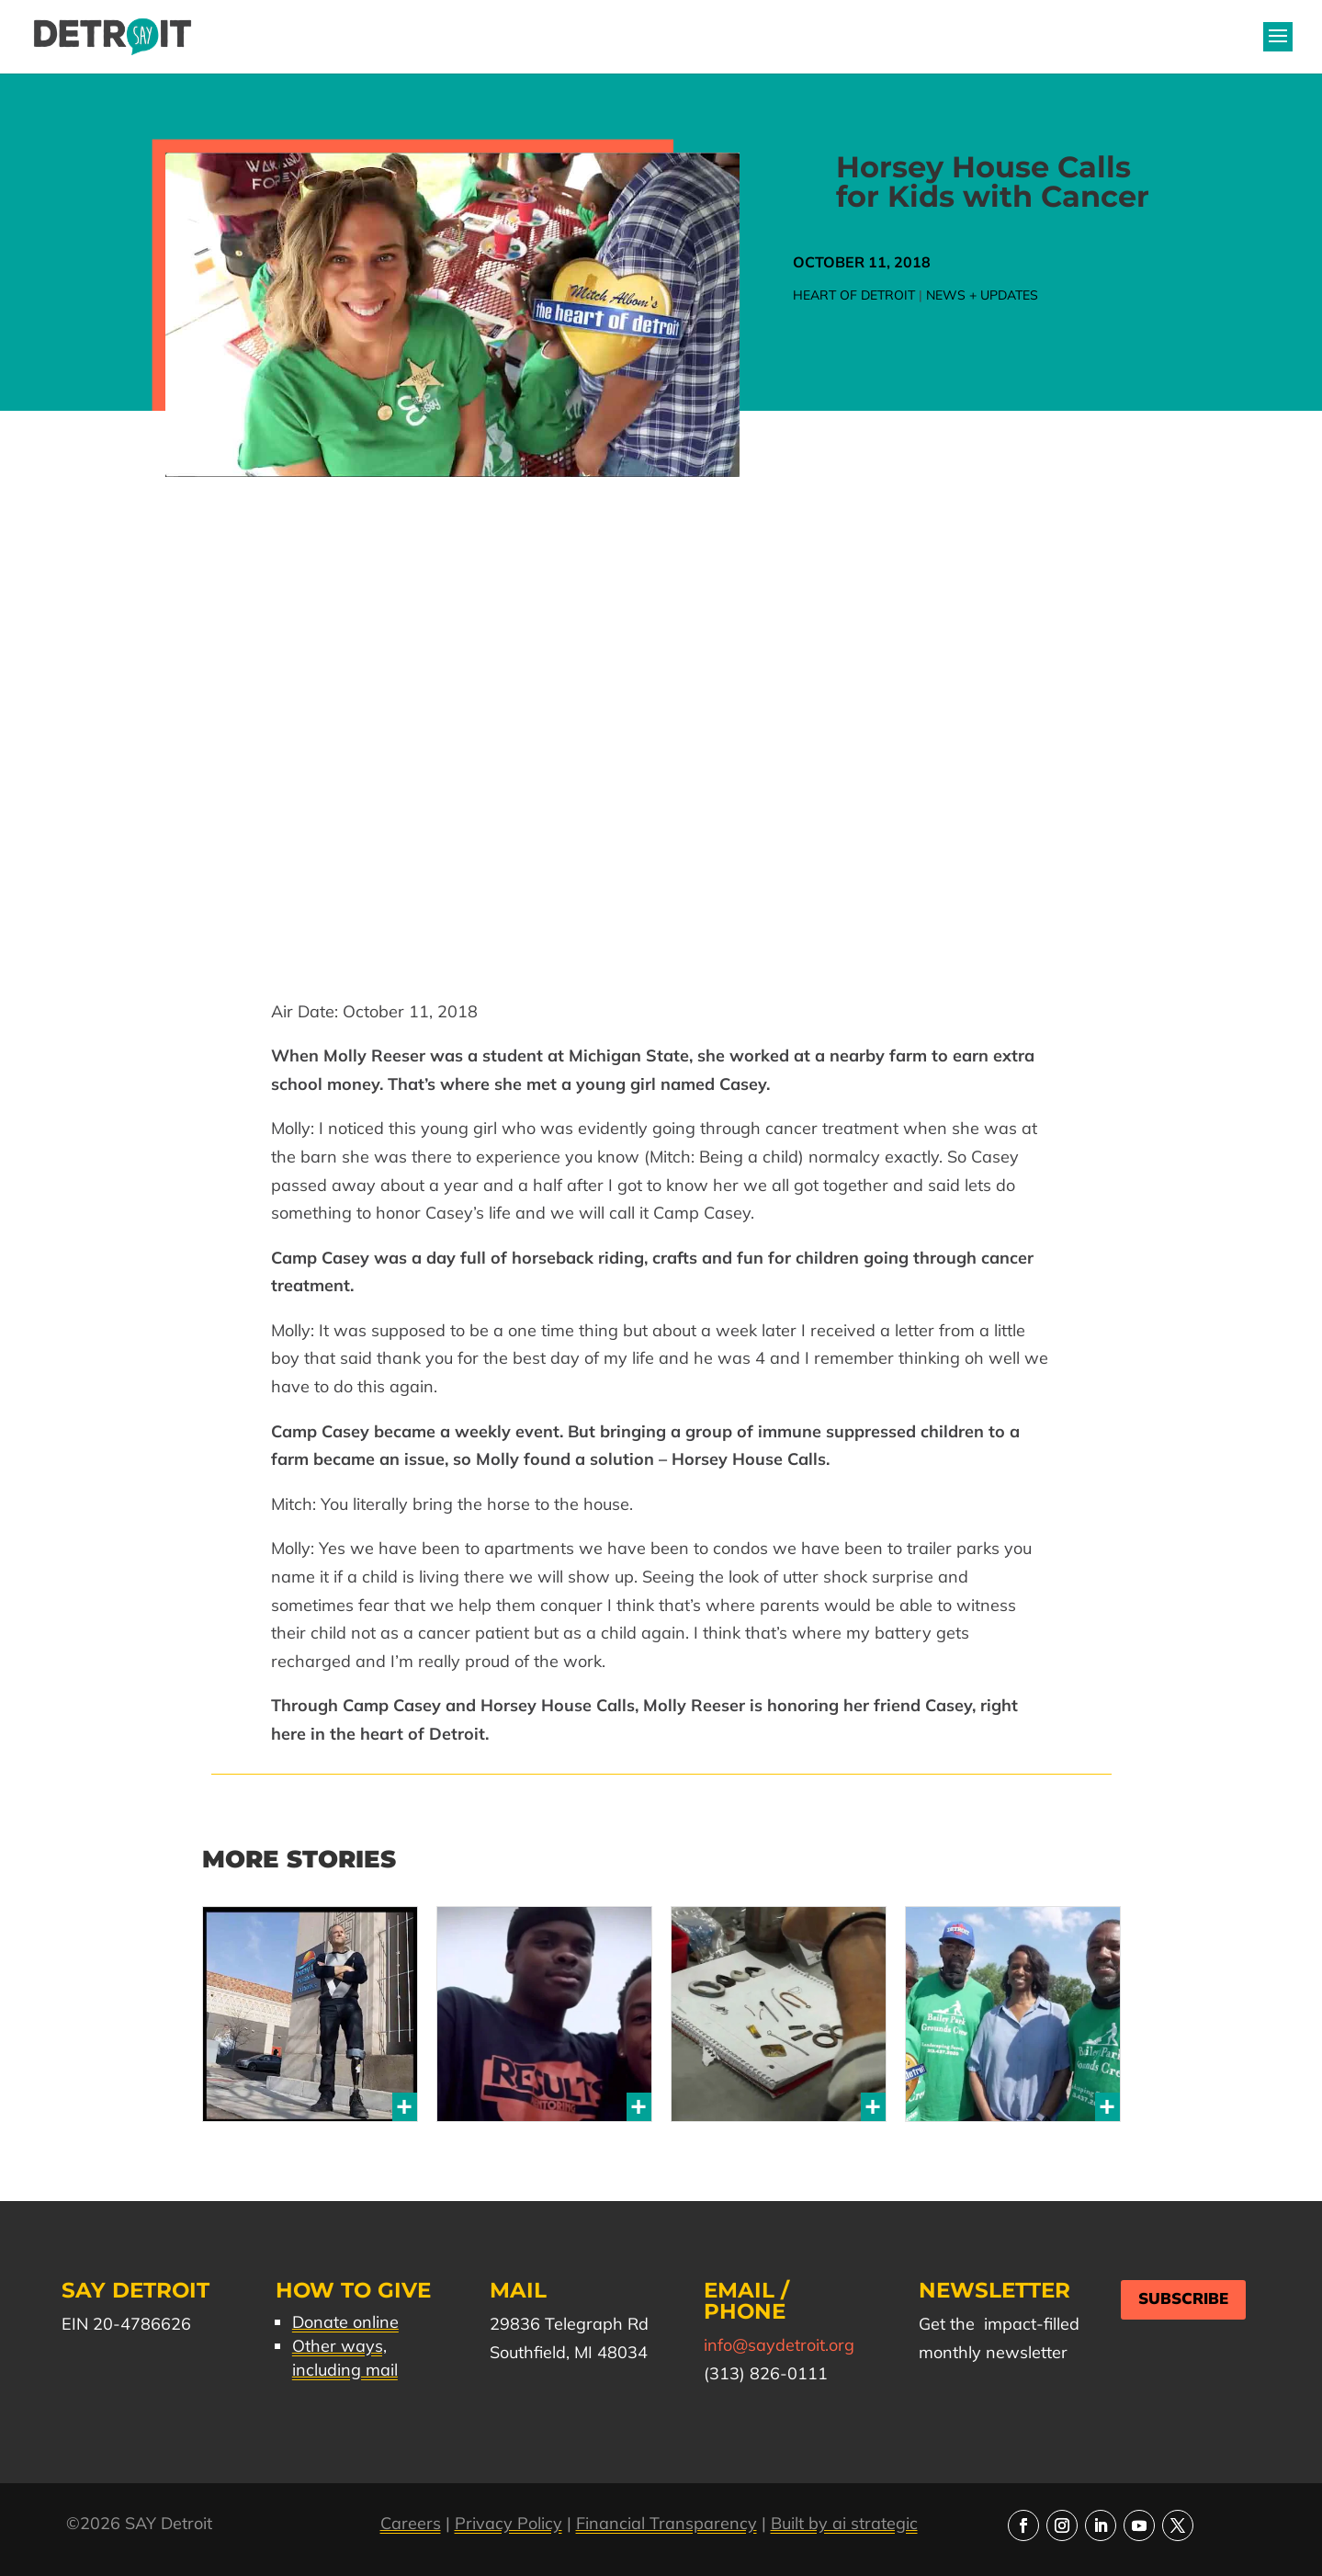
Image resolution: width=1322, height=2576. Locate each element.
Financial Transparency (666, 2523)
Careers (410, 2523)
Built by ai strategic (844, 2523)
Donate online (345, 2321)
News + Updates (982, 295)
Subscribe (1183, 2298)
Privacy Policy (508, 2523)
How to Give (353, 2290)
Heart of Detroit (854, 295)
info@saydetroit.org (779, 2344)
